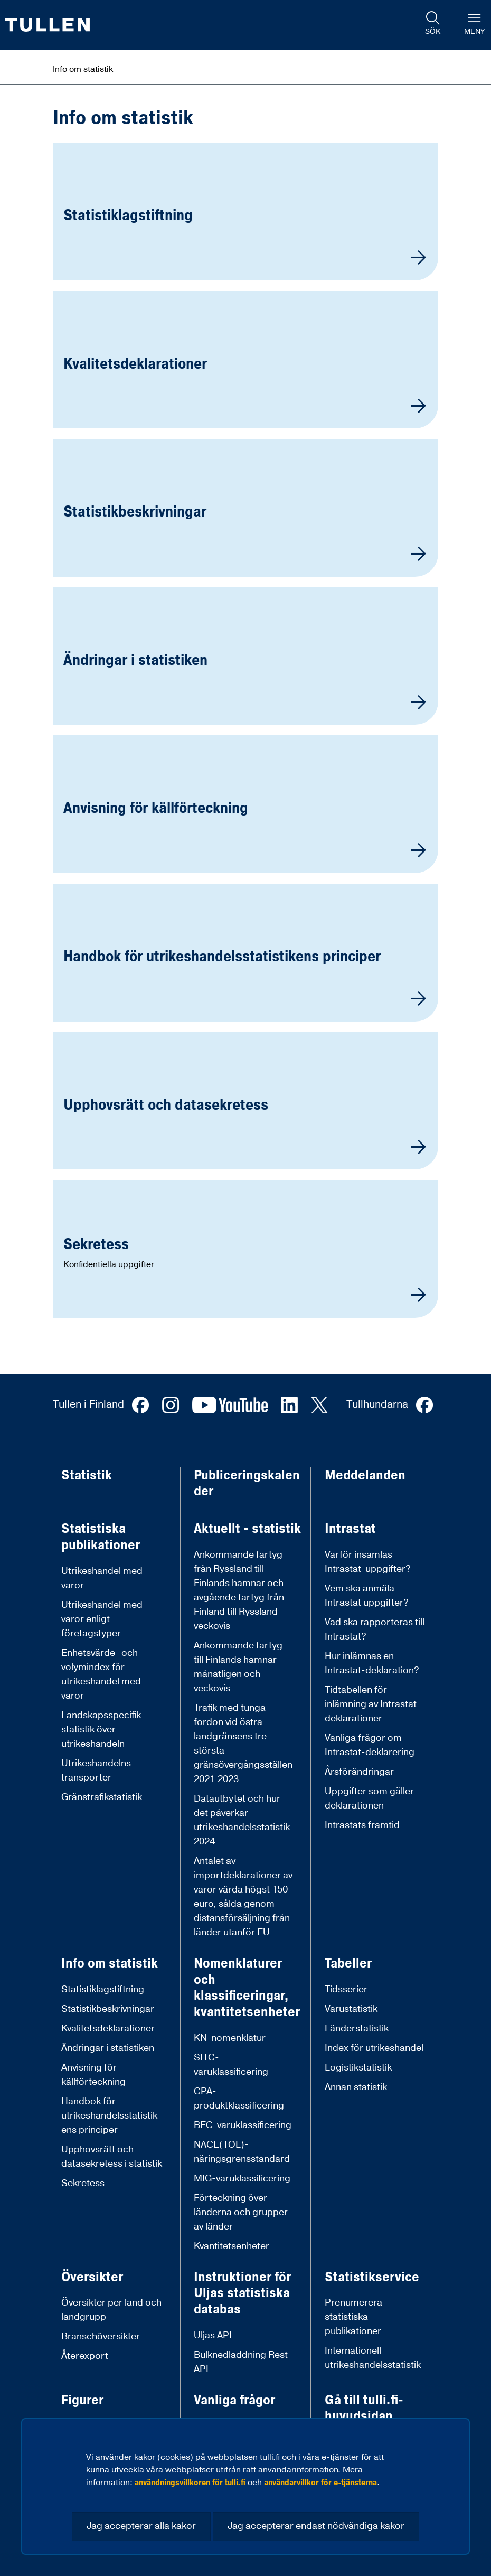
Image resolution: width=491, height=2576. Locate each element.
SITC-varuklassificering (231, 2064)
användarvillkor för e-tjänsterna (320, 2482)
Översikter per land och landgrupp (111, 2310)
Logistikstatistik (358, 2067)
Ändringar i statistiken (107, 2048)
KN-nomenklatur (230, 2038)
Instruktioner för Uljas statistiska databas (242, 2293)
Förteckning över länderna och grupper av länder (241, 2212)
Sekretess (83, 2183)
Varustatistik (351, 2009)
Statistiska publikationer (100, 1537)
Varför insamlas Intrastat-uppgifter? (368, 1562)
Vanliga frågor (234, 2400)
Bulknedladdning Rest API (241, 2362)
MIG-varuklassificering (242, 2178)
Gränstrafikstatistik (101, 1797)
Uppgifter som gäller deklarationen (369, 1798)
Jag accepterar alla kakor (141, 2526)
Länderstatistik (357, 2028)
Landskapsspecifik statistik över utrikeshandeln (101, 1729)
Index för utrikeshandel (374, 2048)
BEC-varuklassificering (242, 2125)
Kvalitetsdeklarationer (108, 2028)
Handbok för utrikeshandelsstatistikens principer (109, 2116)
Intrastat (350, 1529)
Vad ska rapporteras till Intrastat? (374, 1629)
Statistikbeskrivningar (107, 2009)
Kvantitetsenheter (231, 2246)
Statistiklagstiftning (102, 1989)
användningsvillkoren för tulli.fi (190, 2482)
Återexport (84, 2356)
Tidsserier (346, 1989)
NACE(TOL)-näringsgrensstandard (242, 2152)
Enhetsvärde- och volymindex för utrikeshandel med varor (101, 1674)
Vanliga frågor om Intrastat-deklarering (369, 1745)
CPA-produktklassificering (239, 2098)
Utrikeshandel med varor (102, 1578)
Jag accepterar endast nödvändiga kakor (316, 2526)
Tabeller (348, 1963)
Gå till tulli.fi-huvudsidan (364, 2408)
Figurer (82, 2400)
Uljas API (213, 2335)
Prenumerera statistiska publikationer (353, 2317)
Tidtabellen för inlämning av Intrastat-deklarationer (373, 1704)
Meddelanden (365, 1475)
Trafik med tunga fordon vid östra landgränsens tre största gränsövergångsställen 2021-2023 (243, 1743)
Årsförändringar (359, 1771)
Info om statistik (109, 1963)
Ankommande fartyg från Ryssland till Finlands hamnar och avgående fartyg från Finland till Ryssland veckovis (239, 1590)
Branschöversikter (100, 2336)
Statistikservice (372, 2277)
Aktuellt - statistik (247, 1529)
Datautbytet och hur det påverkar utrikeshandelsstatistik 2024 (242, 1820)
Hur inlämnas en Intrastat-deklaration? (372, 1663)
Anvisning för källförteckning (93, 2074)
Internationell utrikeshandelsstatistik (373, 2358)
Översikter (92, 2277)
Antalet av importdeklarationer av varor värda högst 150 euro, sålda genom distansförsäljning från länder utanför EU (243, 1896)
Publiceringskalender (247, 1483)
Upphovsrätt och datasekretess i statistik (111, 2156)
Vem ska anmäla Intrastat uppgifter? (367, 1595)
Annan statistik (356, 2087)
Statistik (86, 1475)
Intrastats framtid (362, 1825)
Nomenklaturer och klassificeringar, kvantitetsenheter (247, 1987)
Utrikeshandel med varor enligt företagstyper (102, 1619)
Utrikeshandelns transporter (96, 1770)
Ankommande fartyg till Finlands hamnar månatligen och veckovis (238, 1667)
